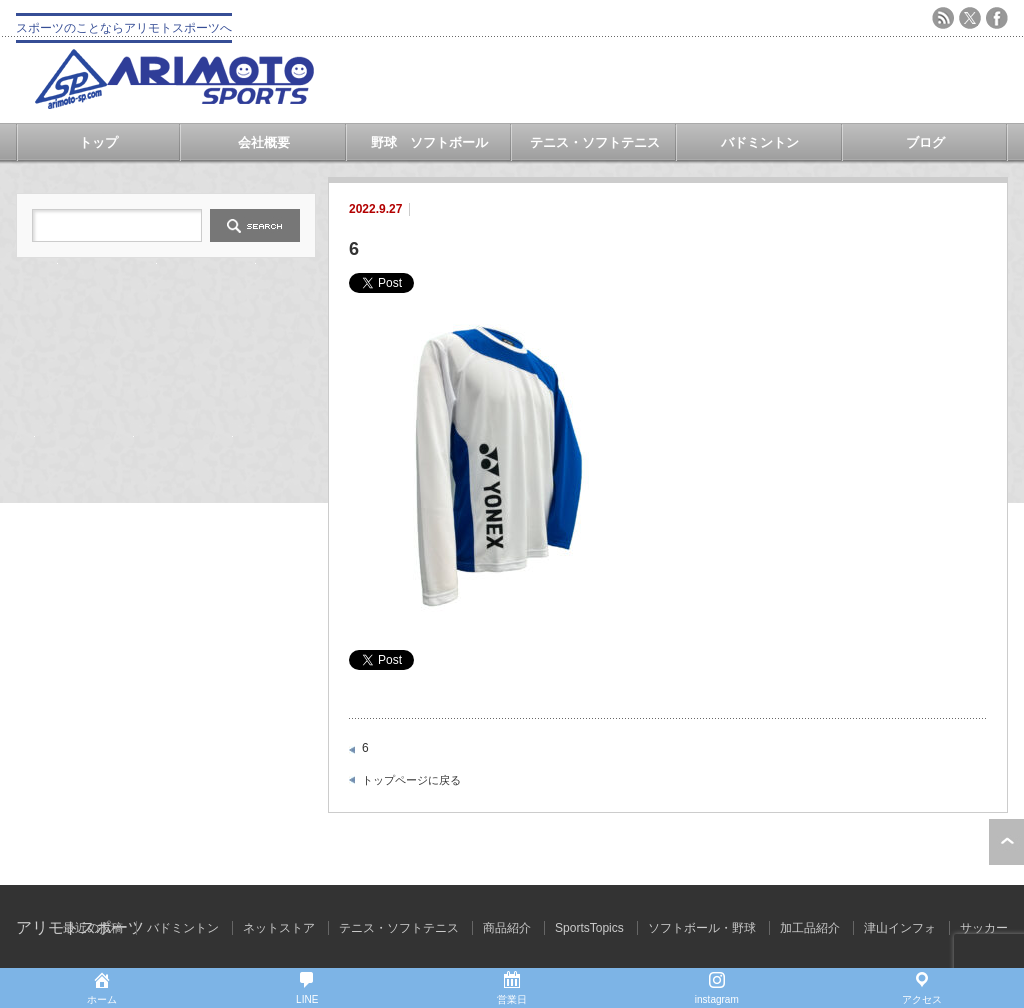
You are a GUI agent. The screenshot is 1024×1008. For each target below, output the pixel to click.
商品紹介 (507, 928)
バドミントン (760, 142)
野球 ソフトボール (429, 142)
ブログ (925, 142)
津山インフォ (900, 928)
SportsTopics (589, 928)
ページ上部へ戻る (1006, 842)
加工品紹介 (810, 928)
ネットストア (279, 928)
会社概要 (264, 142)
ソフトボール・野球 (702, 928)
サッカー (984, 928)
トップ (98, 142)
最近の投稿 (93, 928)
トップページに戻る (411, 780)
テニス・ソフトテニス (595, 142)
